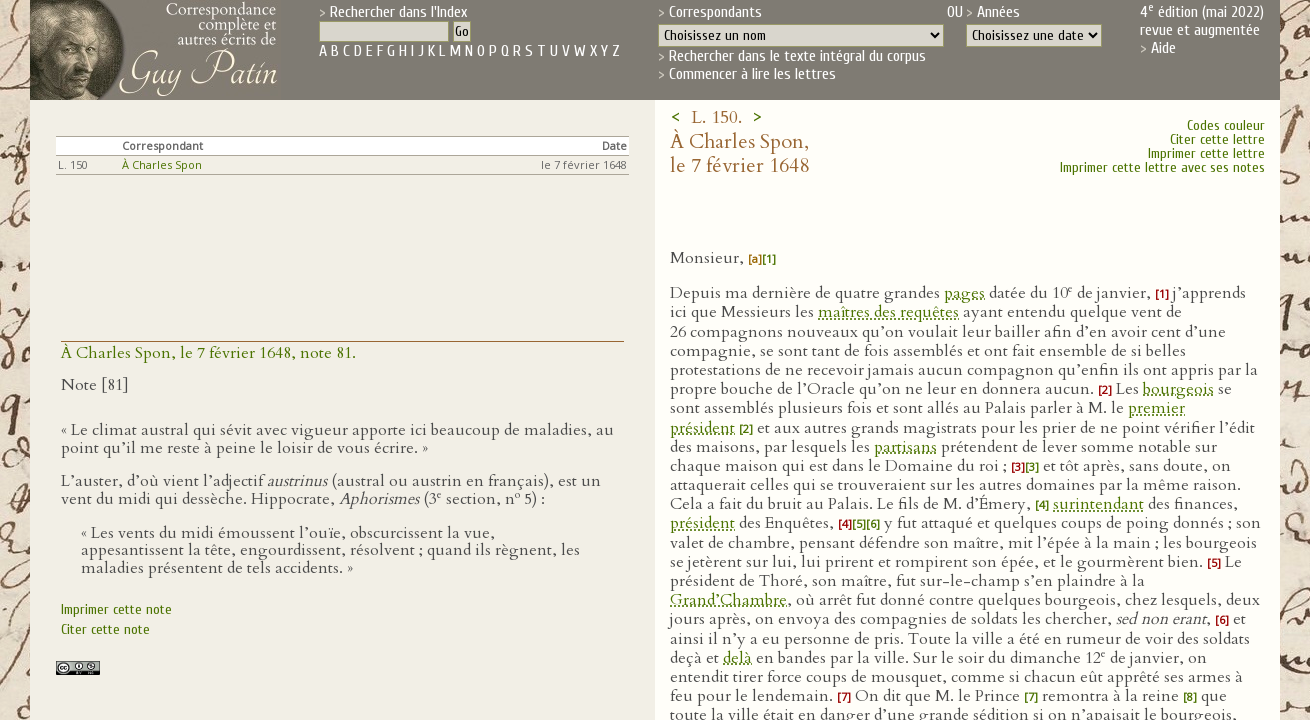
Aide (1163, 48)
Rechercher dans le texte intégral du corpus (797, 56)
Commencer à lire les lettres (752, 74)
